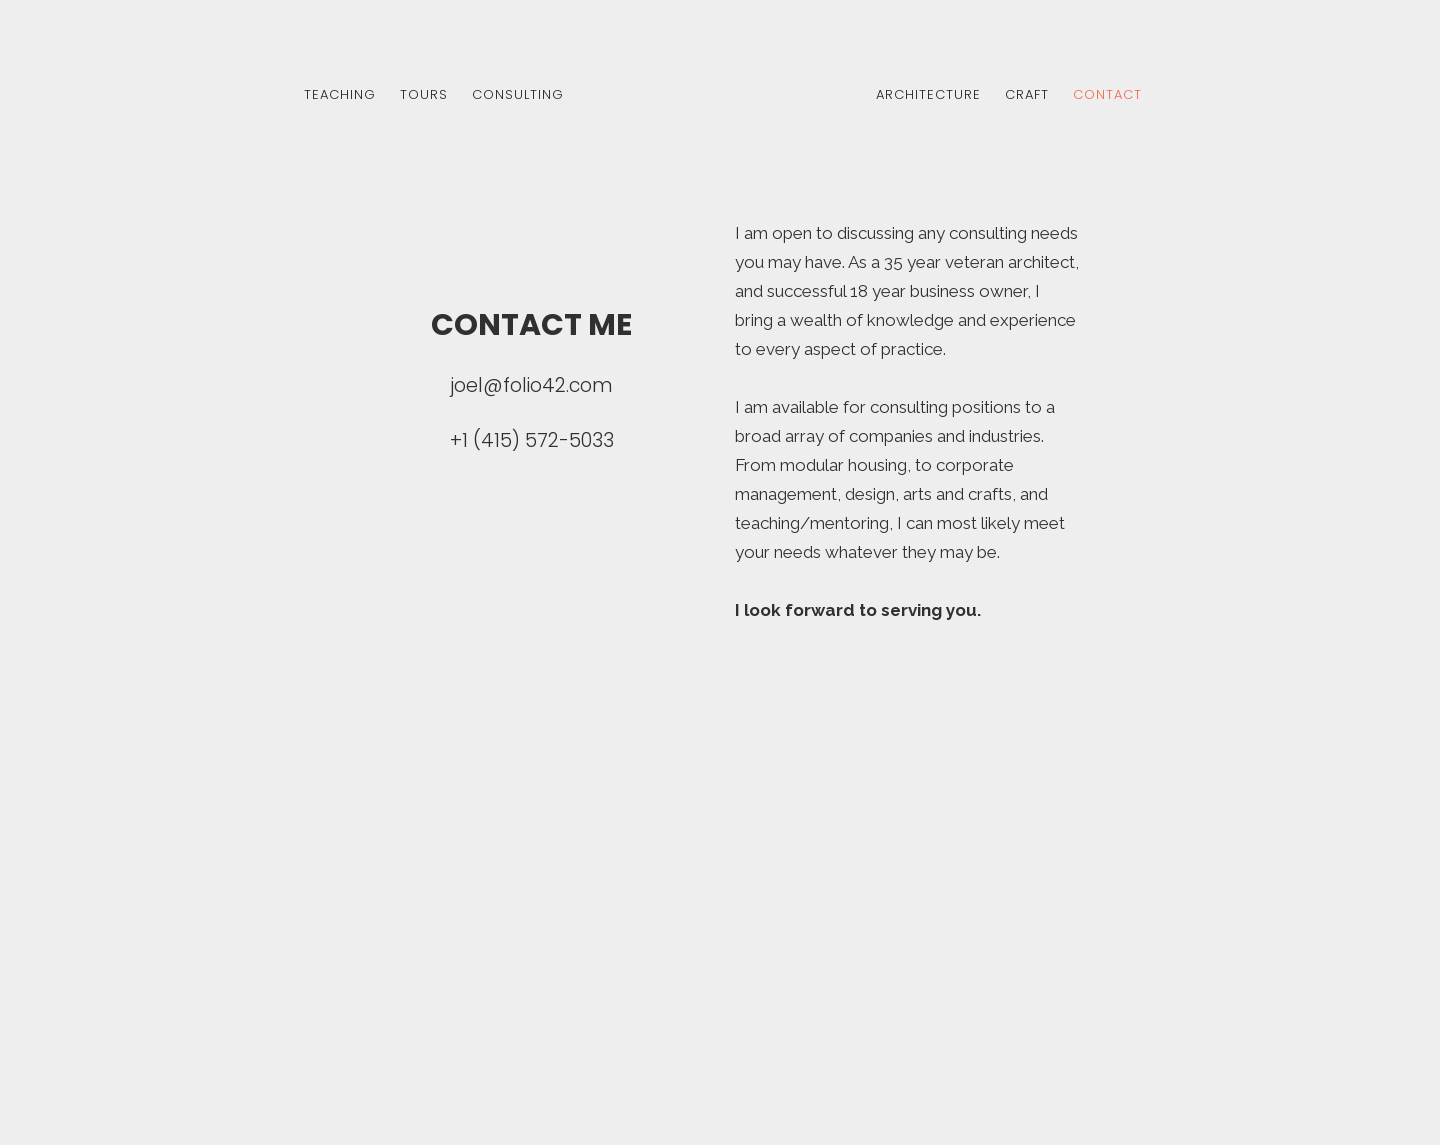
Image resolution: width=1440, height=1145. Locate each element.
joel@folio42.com (531, 385)
